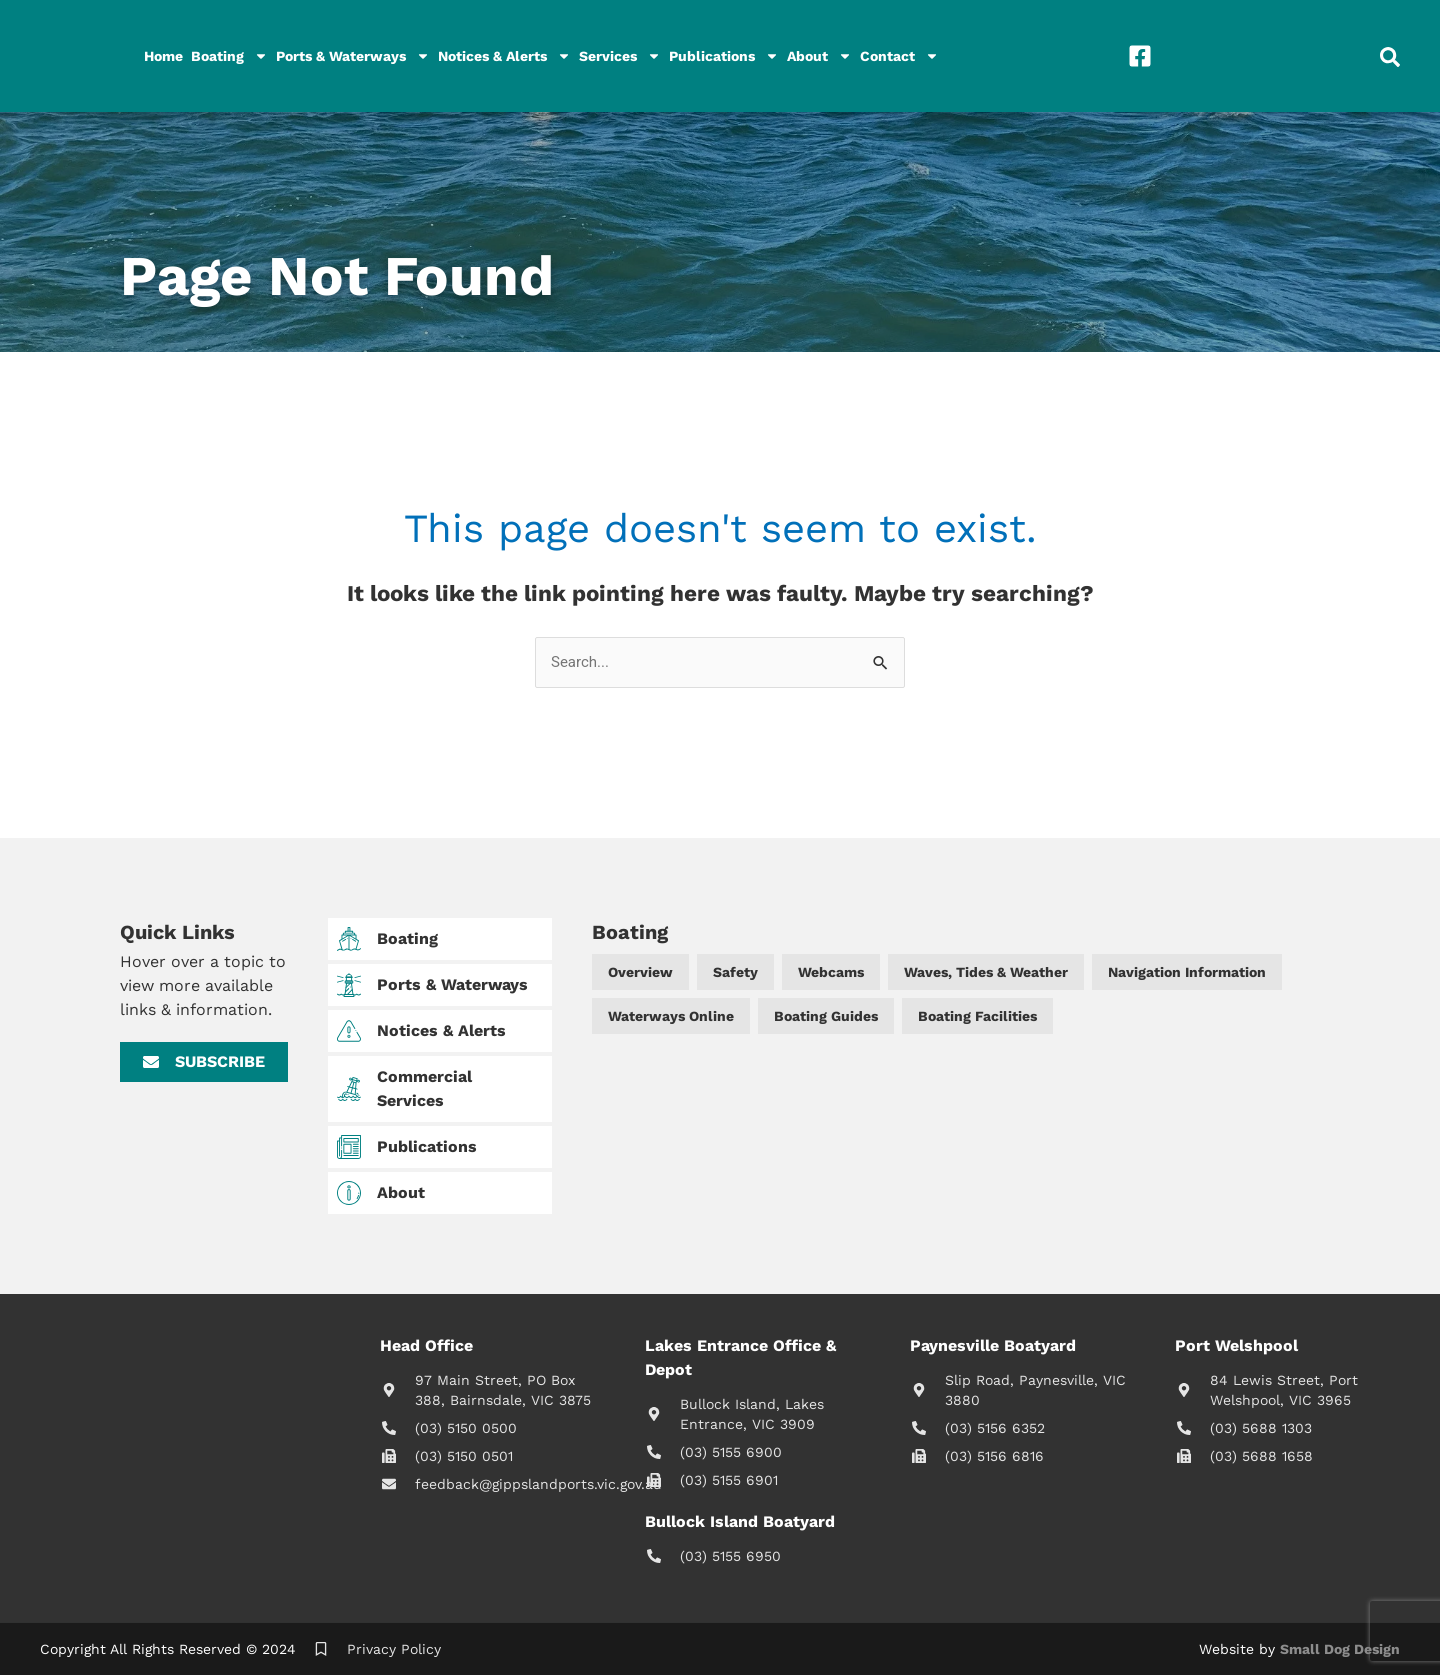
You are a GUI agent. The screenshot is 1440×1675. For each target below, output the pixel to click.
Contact (899, 56)
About (819, 56)
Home (163, 56)
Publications (724, 56)
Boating (229, 56)
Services (620, 56)
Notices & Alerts (504, 56)
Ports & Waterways (353, 56)
